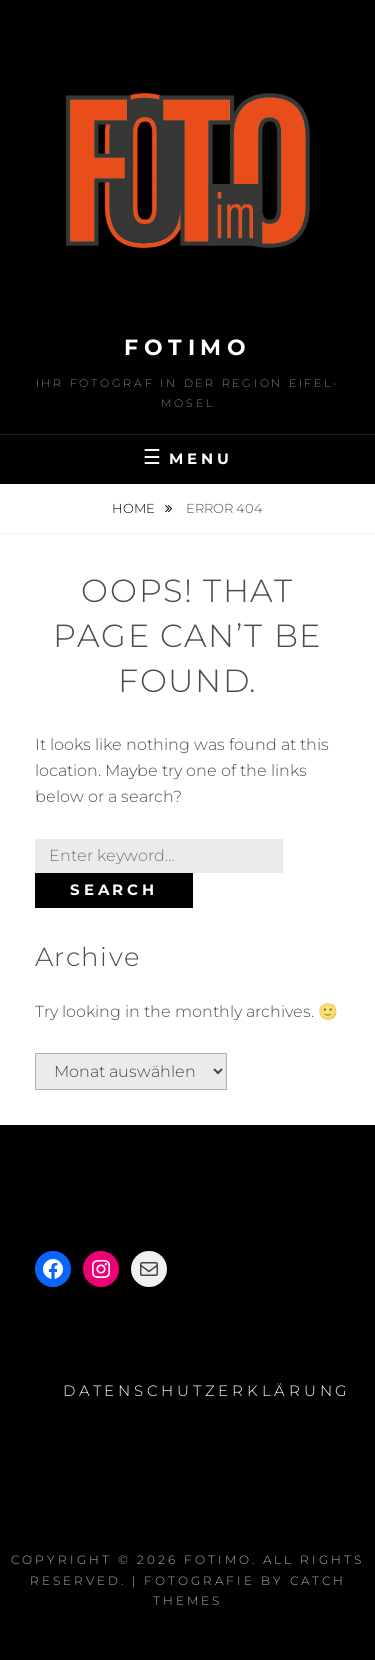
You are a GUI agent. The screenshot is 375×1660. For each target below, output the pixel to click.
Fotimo (187, 347)
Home (135, 508)
